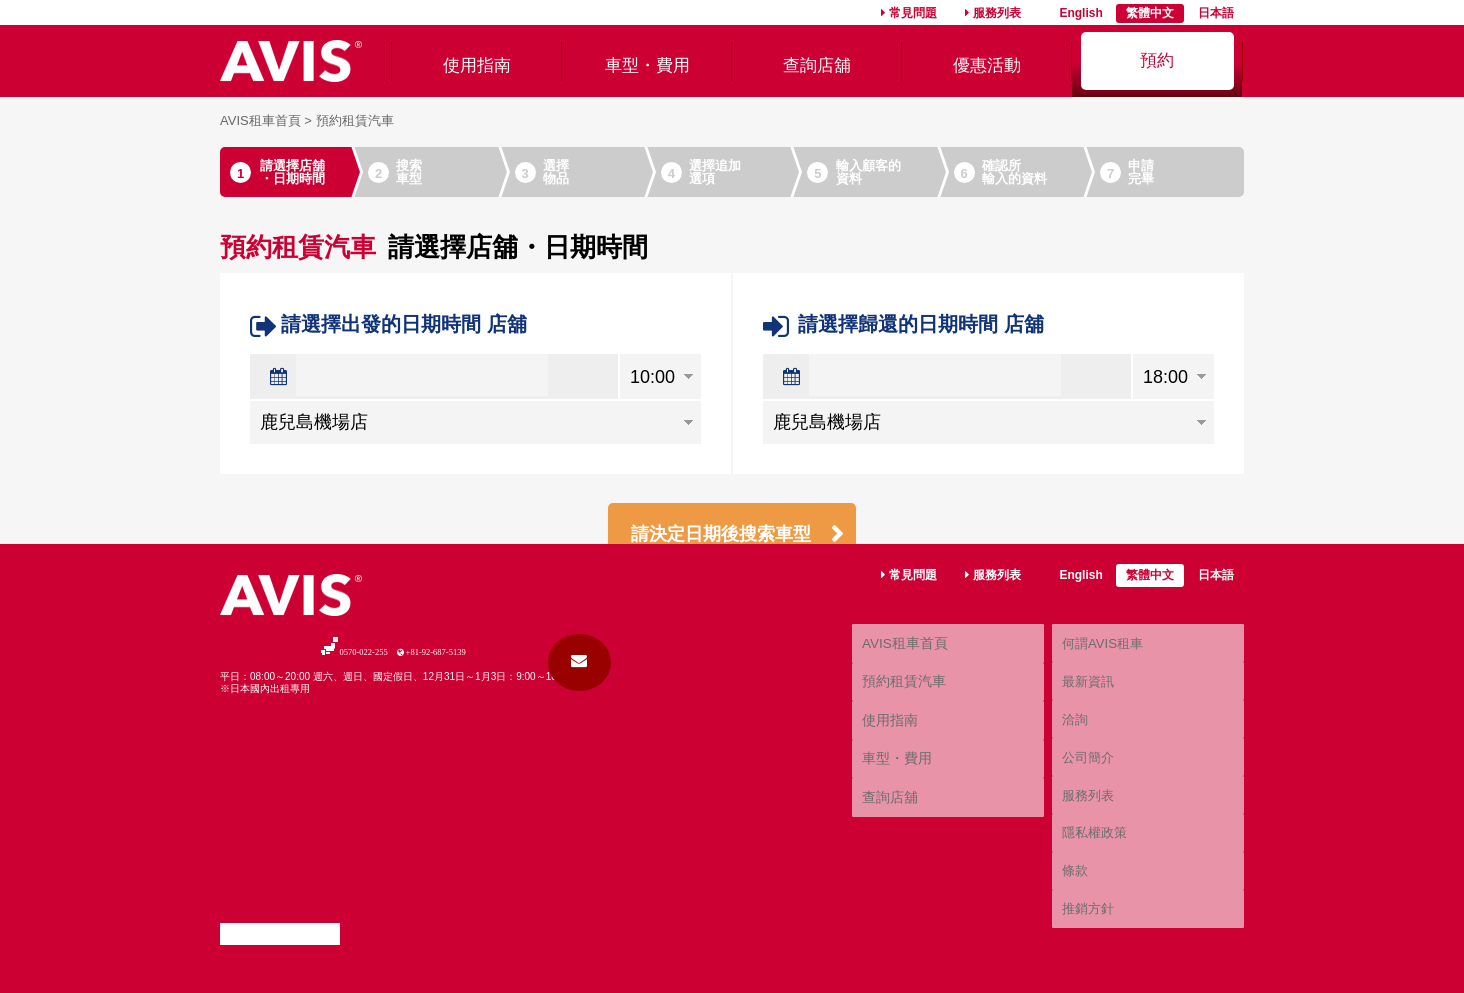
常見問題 (913, 13)
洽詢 (1074, 805)
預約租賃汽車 (901, 784)
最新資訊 (1086, 783)
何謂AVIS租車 (1099, 760)
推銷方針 (1086, 917)
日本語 (1216, 13)
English (1080, 13)
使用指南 (477, 60)
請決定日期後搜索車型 (727, 537)
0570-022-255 (312, 773)
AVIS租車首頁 (260, 120)
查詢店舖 (817, 60)
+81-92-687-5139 (475, 773)
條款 (1074, 894)
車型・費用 (647, 60)
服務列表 (997, 13)
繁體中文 (1150, 13)
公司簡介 (1086, 827)
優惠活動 (987, 60)
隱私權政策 (1092, 872)
